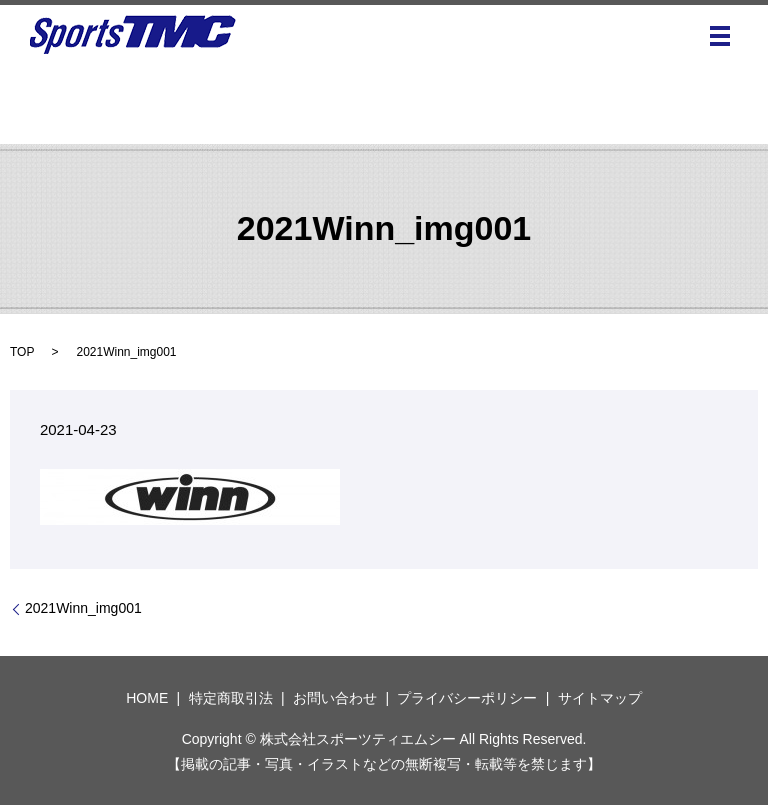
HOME (147, 698)
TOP (22, 352)
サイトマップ (600, 698)
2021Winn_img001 (83, 608)
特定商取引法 (231, 698)
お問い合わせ (335, 698)
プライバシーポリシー (467, 698)
